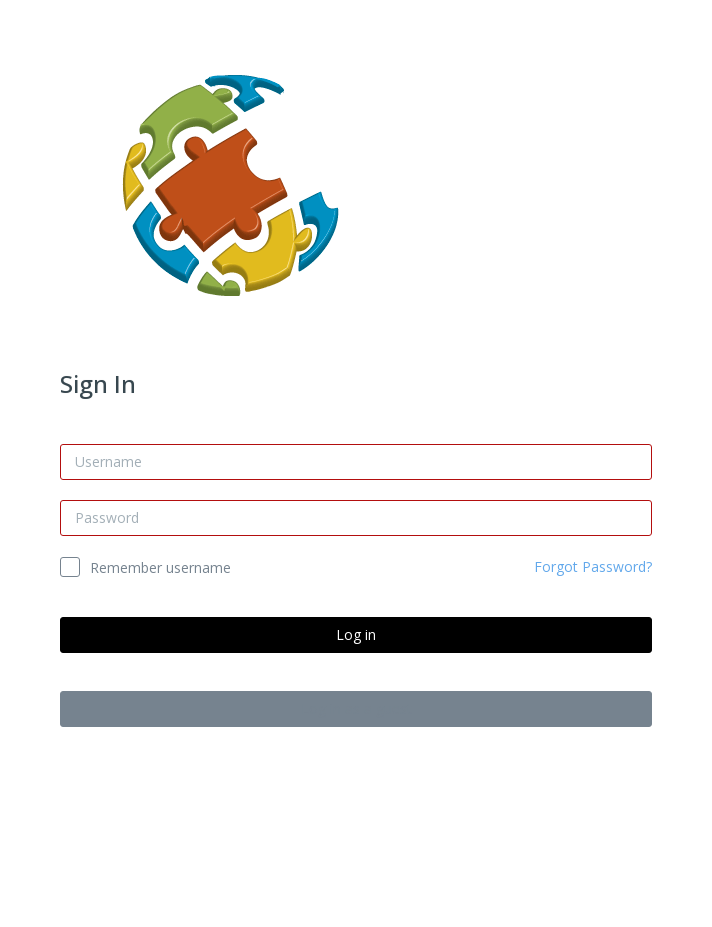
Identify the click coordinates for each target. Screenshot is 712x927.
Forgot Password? (593, 566)
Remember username (160, 567)
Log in (356, 634)
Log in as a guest (356, 708)
